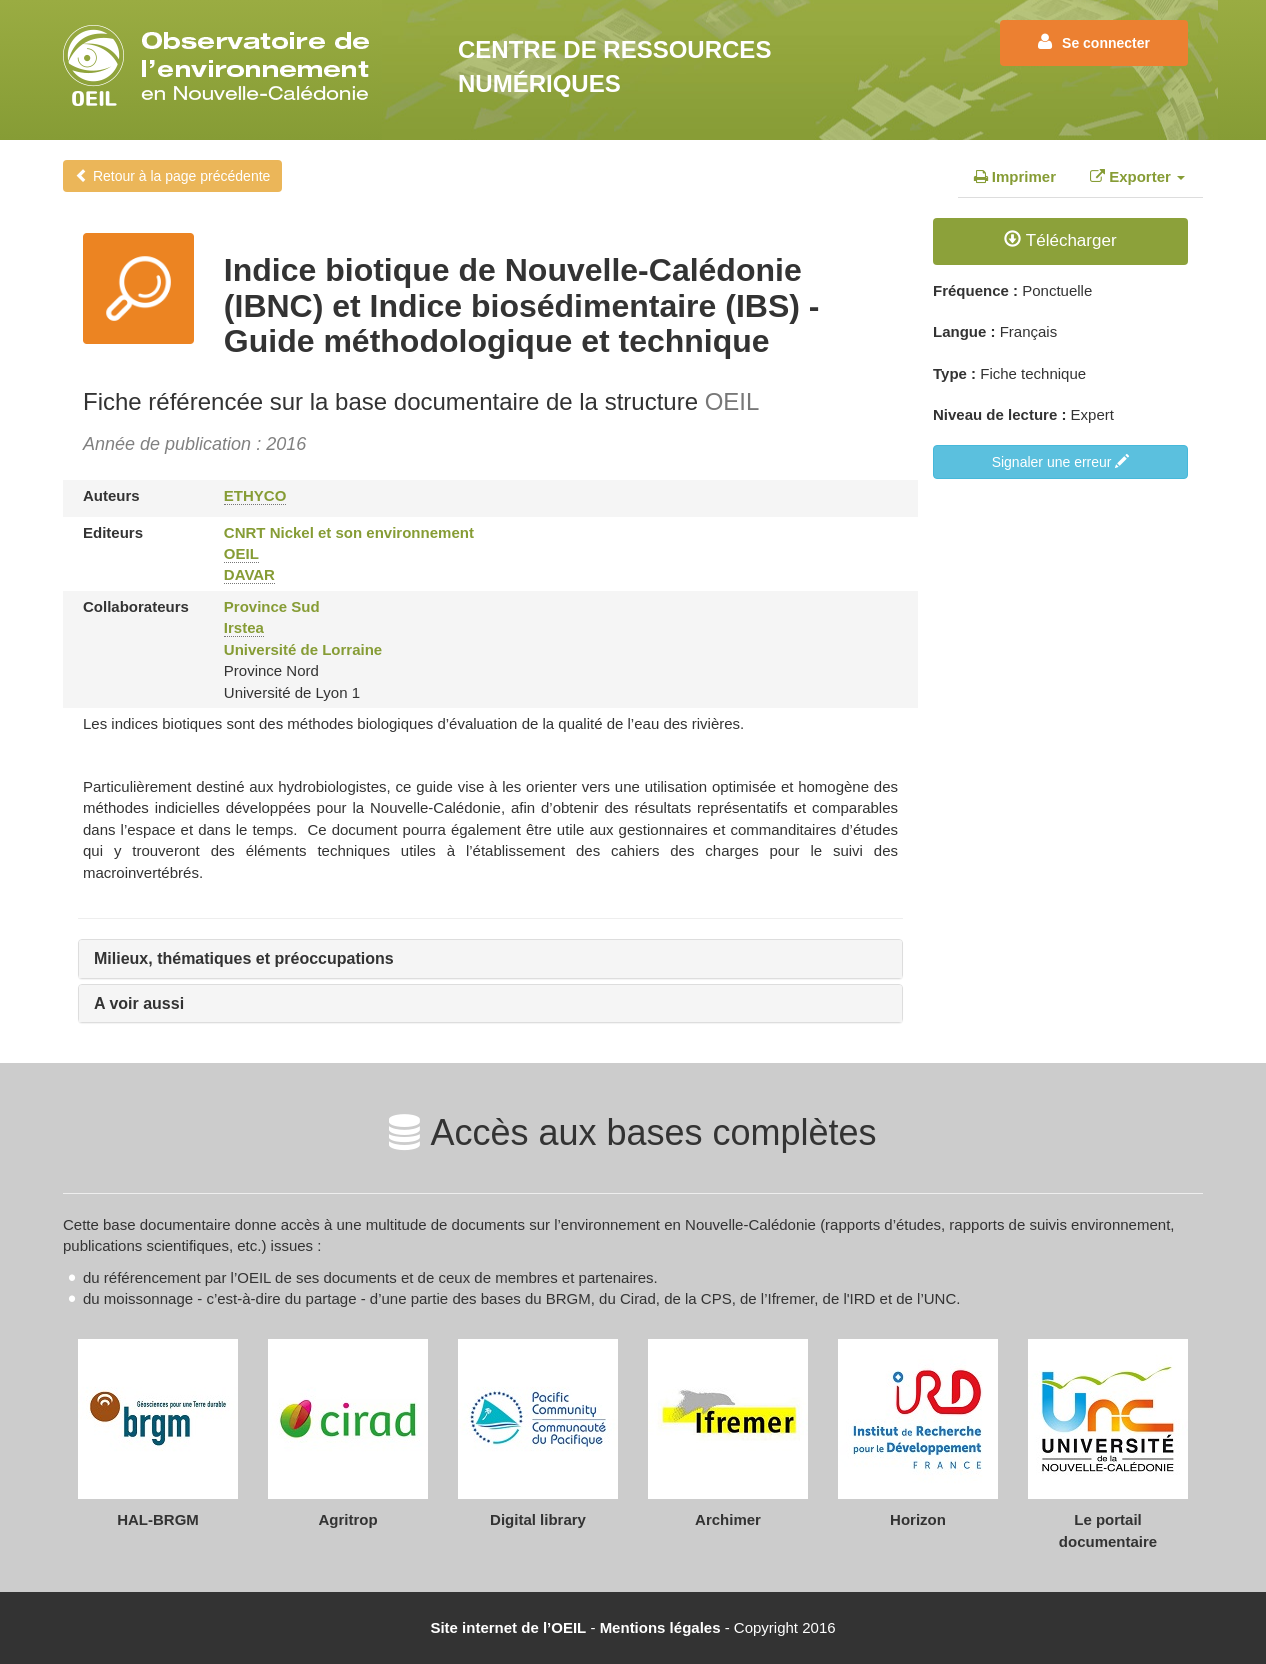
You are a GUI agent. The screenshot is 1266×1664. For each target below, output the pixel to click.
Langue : (964, 331)
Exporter (1137, 176)
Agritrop (347, 1519)
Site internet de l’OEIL (508, 1627)
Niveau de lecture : (999, 414)
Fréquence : (975, 290)
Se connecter (1094, 42)
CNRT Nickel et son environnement (349, 532)
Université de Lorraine (303, 649)
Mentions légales (660, 1627)
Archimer (728, 1519)
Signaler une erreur (1061, 462)
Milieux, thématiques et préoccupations (244, 958)
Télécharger (1060, 240)
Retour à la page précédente (172, 176)
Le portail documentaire (1108, 1530)
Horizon (918, 1519)
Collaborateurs (136, 606)
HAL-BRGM (158, 1519)
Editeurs (113, 532)
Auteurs (111, 495)
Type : (954, 373)
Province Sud (272, 606)
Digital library (538, 1519)
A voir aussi (139, 1003)
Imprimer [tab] (1015, 176)
